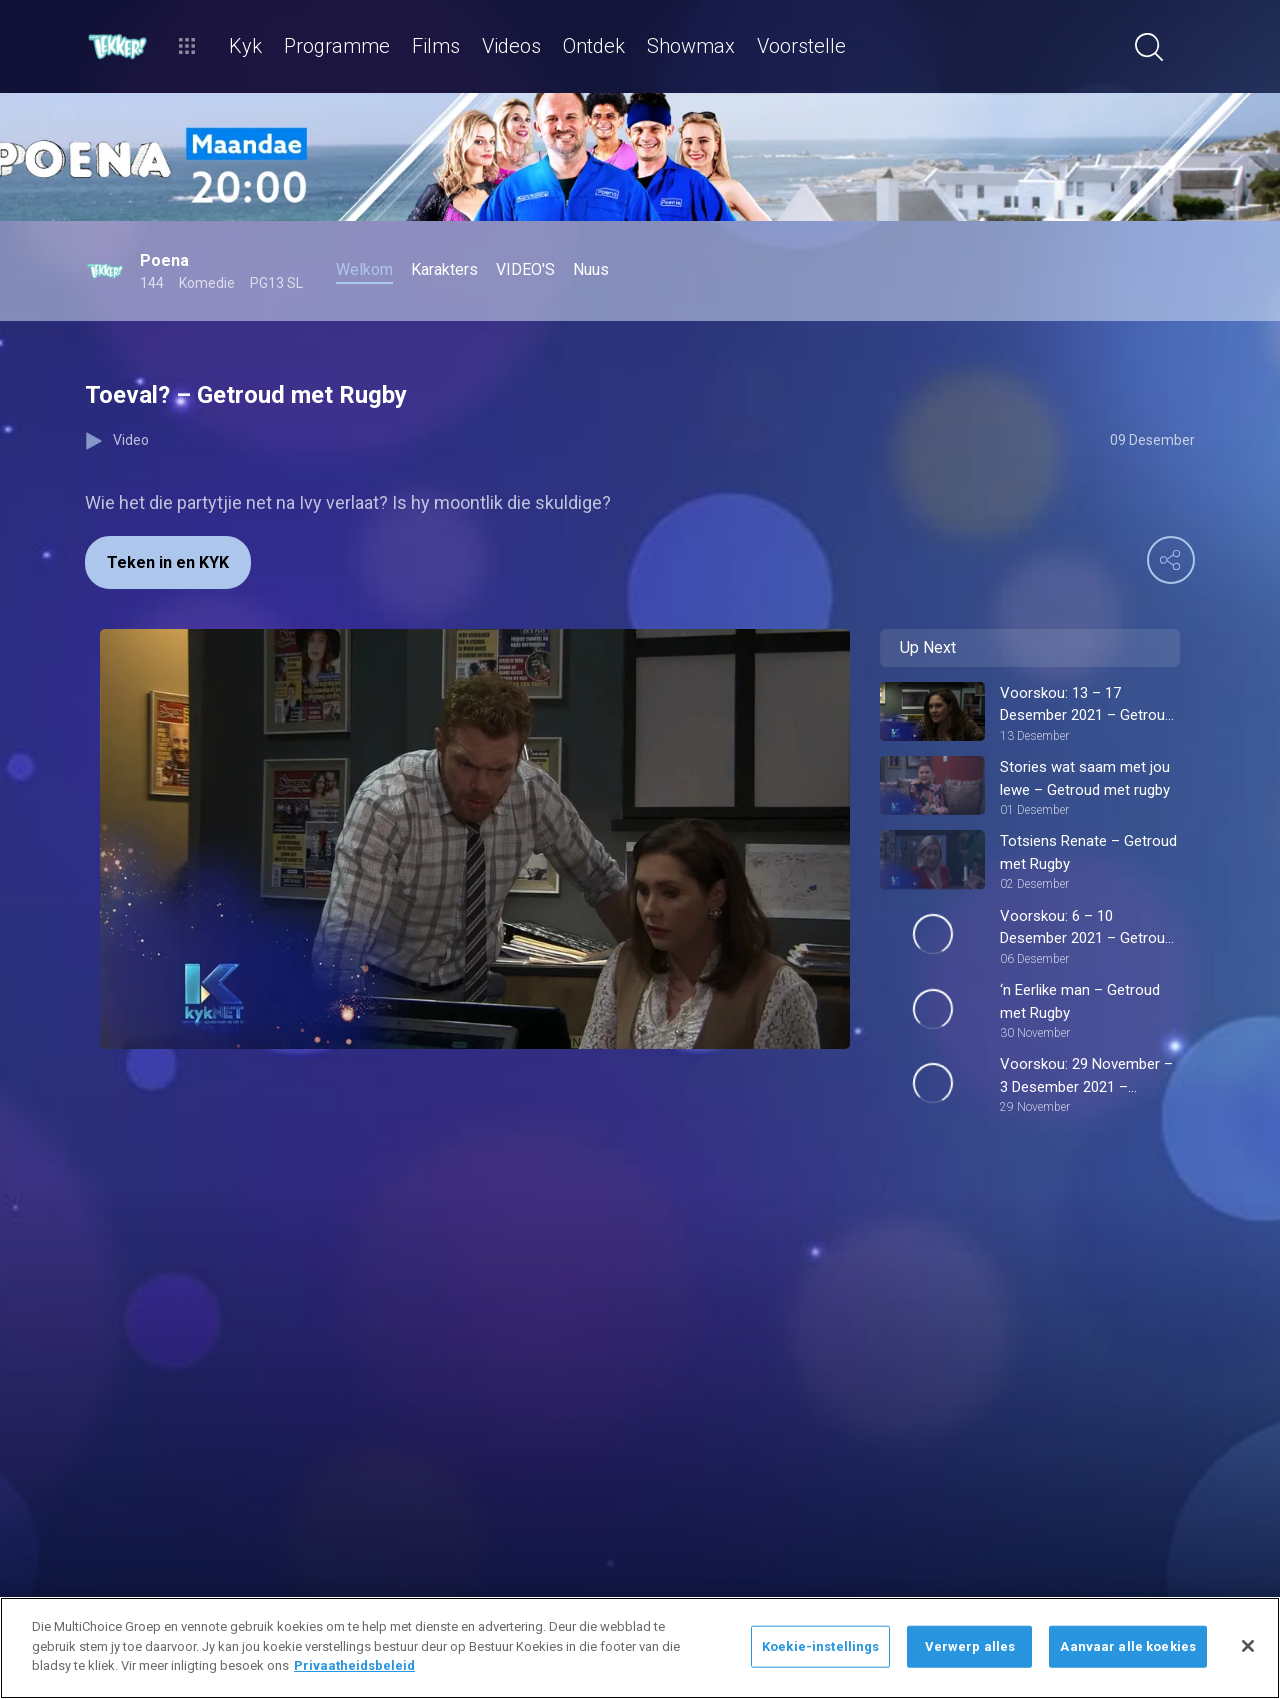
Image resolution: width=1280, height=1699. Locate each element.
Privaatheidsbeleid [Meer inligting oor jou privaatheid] (354, 1665)
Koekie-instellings (820, 1646)
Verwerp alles (970, 1646)
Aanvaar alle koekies (1128, 1646)
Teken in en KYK (168, 562)
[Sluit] (1248, 1646)
